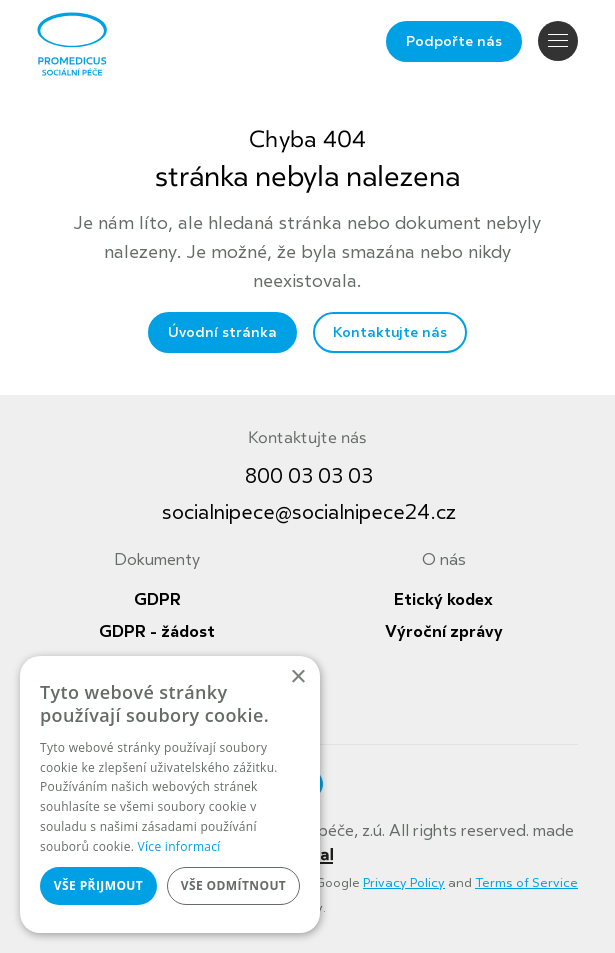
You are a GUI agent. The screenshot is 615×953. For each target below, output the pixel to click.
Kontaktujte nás (390, 332)
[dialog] (170, 794)
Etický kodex (443, 600)
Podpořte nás (454, 41)
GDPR (157, 600)
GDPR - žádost (157, 632)
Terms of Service (526, 883)
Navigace (558, 40)
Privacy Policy (404, 883)
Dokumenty (157, 560)
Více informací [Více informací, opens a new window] (179, 846)
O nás (444, 560)
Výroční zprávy (444, 632)
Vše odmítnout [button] (233, 885)
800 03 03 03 (309, 476)
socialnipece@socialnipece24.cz (309, 512)
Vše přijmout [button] (98, 885)
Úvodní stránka (222, 332)
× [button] (297, 677)
